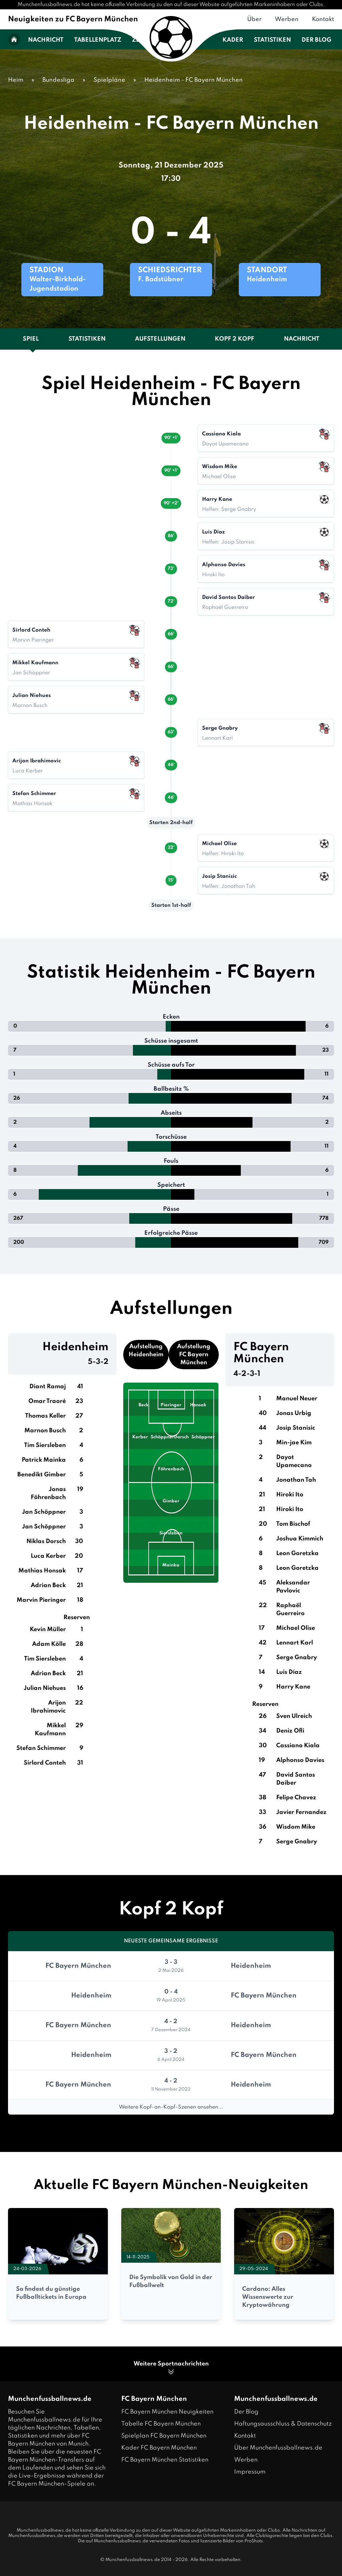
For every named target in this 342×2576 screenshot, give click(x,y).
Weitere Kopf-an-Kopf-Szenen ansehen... (171, 2107)
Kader (232, 40)
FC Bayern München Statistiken (164, 2460)
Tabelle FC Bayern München (161, 2424)
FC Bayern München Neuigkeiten (167, 2412)
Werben (287, 19)
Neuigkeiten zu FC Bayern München (73, 19)
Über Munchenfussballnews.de (278, 2448)
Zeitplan (146, 40)
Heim (15, 80)
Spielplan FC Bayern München (163, 2436)
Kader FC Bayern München (159, 2448)
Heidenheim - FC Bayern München (193, 80)
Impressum (250, 2472)
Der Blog (316, 40)
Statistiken (272, 40)
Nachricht (45, 40)
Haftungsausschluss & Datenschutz (283, 2424)
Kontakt (323, 19)
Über (254, 19)
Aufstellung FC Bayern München (193, 1355)
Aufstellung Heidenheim (146, 1351)
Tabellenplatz (97, 40)
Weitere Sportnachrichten (171, 2368)
